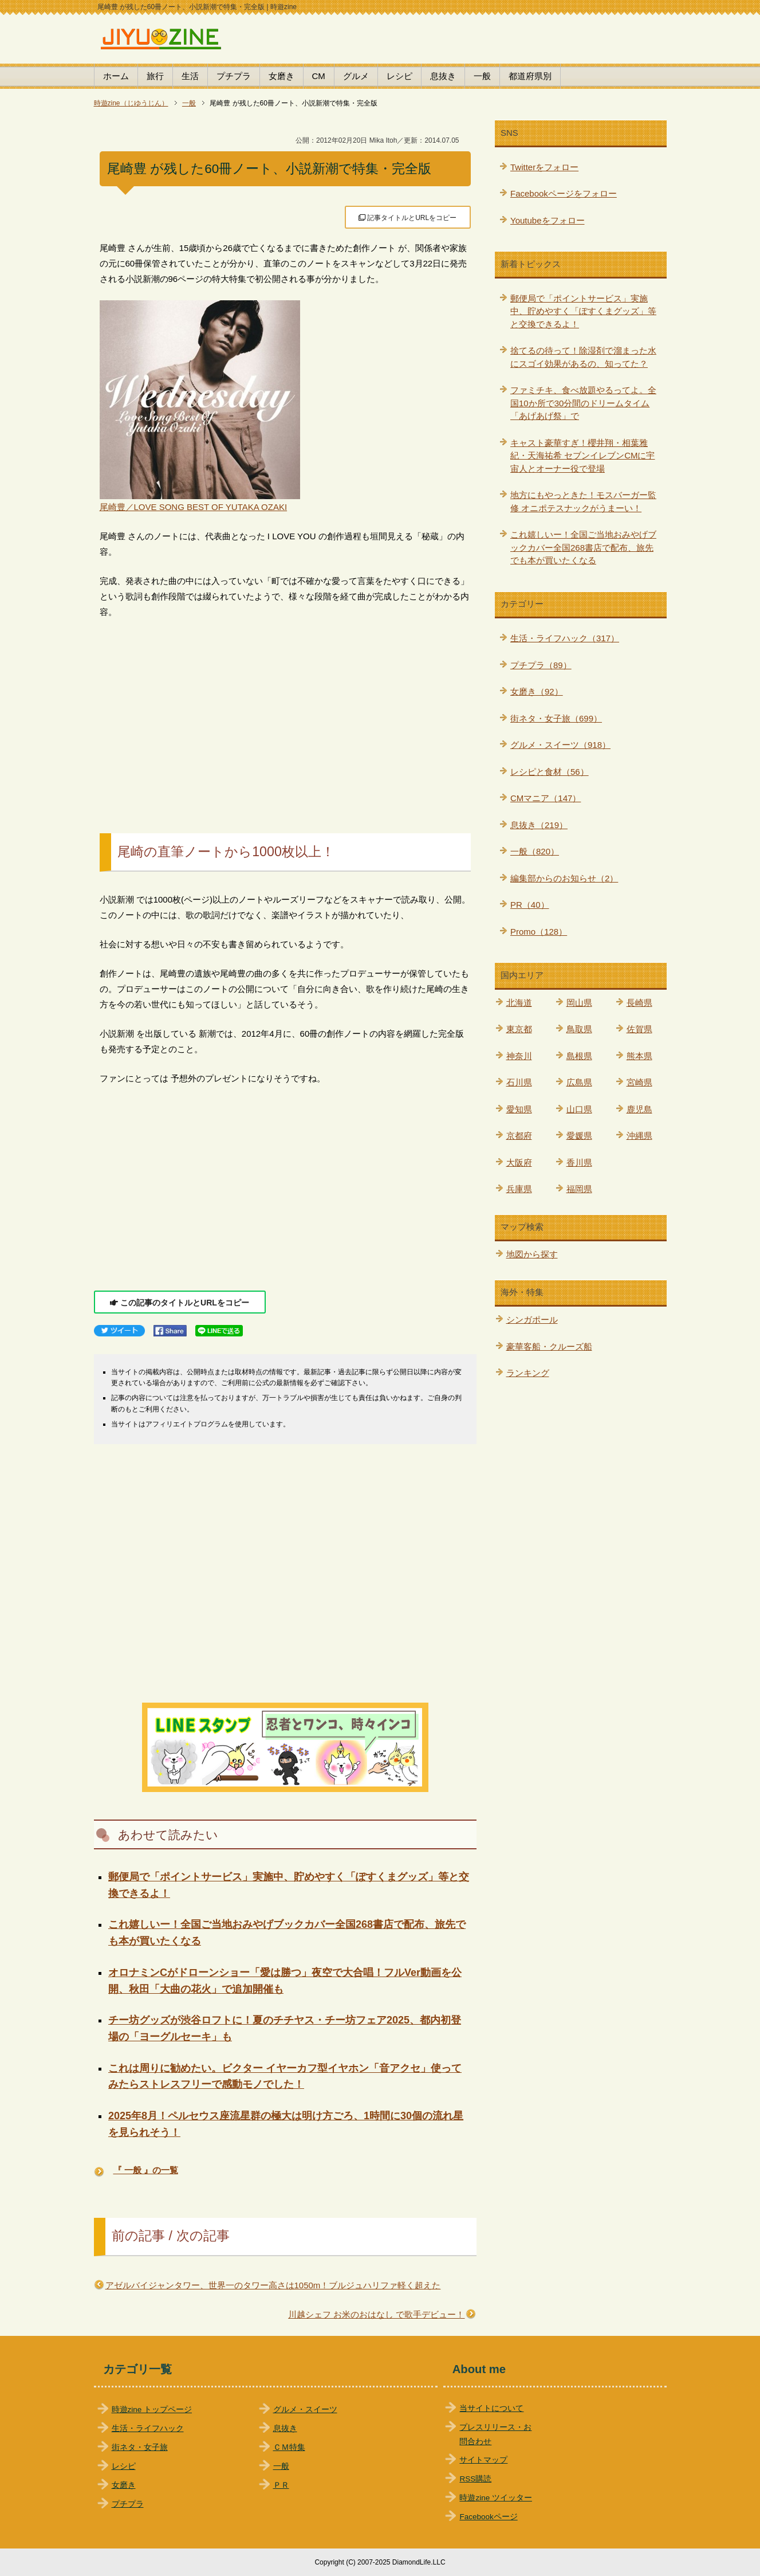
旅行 (155, 76)
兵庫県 (519, 1189)
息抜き (443, 76)
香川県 (579, 1162)
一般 (482, 76)
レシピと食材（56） (549, 772)
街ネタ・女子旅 (140, 2447)
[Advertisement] (285, 713)
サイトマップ (483, 2460)
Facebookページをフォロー (563, 193)
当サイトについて (491, 2408)
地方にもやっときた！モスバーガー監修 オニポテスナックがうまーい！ (583, 501)
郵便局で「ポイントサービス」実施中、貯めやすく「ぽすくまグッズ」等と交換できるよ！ (583, 311)
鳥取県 (579, 1029)
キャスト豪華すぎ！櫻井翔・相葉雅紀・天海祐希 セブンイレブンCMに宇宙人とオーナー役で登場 (582, 455)
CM (318, 76)
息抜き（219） (539, 825)
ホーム (116, 76)
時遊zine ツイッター (495, 2497)
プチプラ (233, 76)
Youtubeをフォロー (547, 220)
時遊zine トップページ (152, 2409)
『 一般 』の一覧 (145, 2170)
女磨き (281, 76)
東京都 (519, 1029)
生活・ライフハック (148, 2428)
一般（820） (534, 851)
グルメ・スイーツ (305, 2409)
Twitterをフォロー (544, 167)
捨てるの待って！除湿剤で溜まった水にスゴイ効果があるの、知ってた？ (583, 357)
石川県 (519, 1082)
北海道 (519, 1002)
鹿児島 (639, 1109)
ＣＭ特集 (289, 2447)
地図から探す (532, 1254)
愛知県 (519, 1109)
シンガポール (532, 1319)
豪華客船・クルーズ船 (549, 1346)
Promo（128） (538, 931)
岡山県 (579, 1002)
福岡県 (579, 1189)
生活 (190, 76)
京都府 (519, 1135)
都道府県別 (530, 76)
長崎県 (639, 1002)
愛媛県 (579, 1135)
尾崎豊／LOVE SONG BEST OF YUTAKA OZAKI (194, 507)
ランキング (527, 1373)
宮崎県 (639, 1082)
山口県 (579, 1109)
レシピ (399, 76)
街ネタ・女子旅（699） (556, 718)
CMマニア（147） (545, 798)
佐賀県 (639, 1029)
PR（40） (529, 904)
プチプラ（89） (541, 665)
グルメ (356, 76)
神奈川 (519, 1056)
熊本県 (639, 1056)
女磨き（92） (536, 691)
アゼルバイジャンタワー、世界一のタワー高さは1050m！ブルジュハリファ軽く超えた (273, 2285)
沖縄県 (639, 1135)
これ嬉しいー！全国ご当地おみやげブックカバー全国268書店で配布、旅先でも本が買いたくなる (583, 547)
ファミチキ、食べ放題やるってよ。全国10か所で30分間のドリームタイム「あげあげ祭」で (583, 403)
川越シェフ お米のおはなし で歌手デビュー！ (376, 2314)
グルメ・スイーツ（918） (560, 745)
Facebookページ (488, 2516)
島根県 (579, 1056)
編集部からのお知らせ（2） (564, 878)
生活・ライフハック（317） (564, 638)
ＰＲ (281, 2485)
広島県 (579, 1082)
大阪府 (519, 1162)
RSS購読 (475, 2479)
